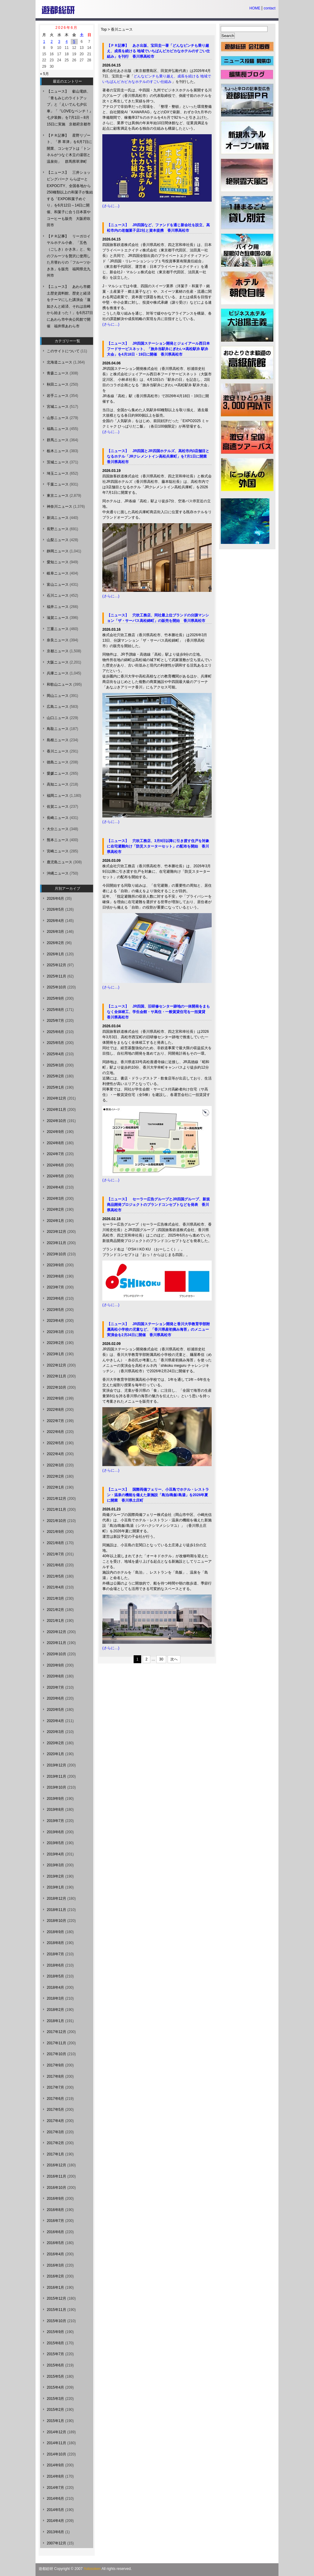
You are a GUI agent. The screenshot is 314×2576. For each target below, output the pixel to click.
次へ (174, 1659)
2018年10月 (56, 1921)
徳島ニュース (58, 762)
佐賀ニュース (58, 806)
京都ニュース (58, 651)
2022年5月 (55, 1443)
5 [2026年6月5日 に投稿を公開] (74, 41)
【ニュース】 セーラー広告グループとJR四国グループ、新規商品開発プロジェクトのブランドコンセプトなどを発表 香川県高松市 (158, 1204)
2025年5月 (55, 1043)
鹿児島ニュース (59, 862)
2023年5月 (55, 1310)
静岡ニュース (58, 551)
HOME (254, 8)
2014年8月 (55, 2476)
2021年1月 (55, 1621)
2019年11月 (56, 1776)
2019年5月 (55, 1843)
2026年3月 (55, 932)
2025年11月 (56, 976)
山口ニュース (58, 718)
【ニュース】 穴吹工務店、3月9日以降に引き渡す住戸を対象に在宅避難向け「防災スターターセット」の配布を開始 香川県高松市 (158, 846)
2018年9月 (55, 1932)
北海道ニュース (59, 362)
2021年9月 (55, 1532)
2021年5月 (55, 1576)
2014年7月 (55, 2488)
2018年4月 (55, 1987)
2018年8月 (55, 1943)
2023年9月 (55, 1265)
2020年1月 (55, 1754)
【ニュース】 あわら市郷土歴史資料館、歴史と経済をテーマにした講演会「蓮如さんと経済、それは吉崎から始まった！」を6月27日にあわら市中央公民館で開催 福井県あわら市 (70, 306)
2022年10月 (56, 1387)
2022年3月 (55, 1465)
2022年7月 (55, 1421)
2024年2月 (55, 1209)
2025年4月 (55, 1054)
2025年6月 (55, 1032)
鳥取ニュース (58, 729)
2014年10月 (56, 2454)
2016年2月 (55, 2276)
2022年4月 (55, 1454)
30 (161, 1659)
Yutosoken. (92, 2569)
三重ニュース (58, 629)
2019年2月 (55, 1876)
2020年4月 (55, 1721)
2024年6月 (55, 1165)
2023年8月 (55, 1276)
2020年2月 (55, 1743)
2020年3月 (55, 1732)
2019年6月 (55, 1832)
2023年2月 (55, 1343)
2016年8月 (55, 2210)
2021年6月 (55, 1565)
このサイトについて (63, 351)
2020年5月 (55, 1710)
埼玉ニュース (58, 473)
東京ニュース (58, 495)
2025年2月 (55, 1076)
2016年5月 (55, 2243)
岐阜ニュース (58, 573)
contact (269, 8)
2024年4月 (55, 1187)
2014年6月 (55, 2498)
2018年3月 (55, 1998)
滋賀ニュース (58, 618)
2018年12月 (56, 1898)
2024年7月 (55, 1154)
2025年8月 (55, 1010)
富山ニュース (58, 584)
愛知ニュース (58, 562)
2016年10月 (56, 2187)
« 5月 (44, 74)
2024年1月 (55, 1221)
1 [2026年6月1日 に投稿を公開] (44, 41)
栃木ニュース (58, 451)
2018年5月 (55, 1976)
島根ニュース (58, 740)
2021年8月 (55, 1543)
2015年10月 (56, 2321)
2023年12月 (56, 1232)
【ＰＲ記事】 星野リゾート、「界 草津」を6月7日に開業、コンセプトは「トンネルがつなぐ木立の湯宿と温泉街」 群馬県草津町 (69, 148)
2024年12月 (56, 1098)
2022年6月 (55, 1432)
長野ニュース (58, 529)
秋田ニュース (58, 384)
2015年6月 (55, 2365)
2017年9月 (55, 2065)
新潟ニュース (58, 518)
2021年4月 (55, 1587)
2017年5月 (55, 2109)
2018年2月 (55, 2010)
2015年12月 (56, 2298)
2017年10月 (56, 2054)
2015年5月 (55, 2376)
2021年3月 (55, 1598)
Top (104, 29)
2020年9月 (55, 1665)
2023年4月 (55, 1321)
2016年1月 (55, 2287)
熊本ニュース (58, 840)
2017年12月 (56, 2032)
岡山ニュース (58, 696)
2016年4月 (55, 2254)
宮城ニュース (58, 406)
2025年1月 (55, 1087)
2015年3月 (55, 2399)
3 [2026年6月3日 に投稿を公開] (59, 41)
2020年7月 (55, 1687)
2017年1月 (55, 2154)
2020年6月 (55, 1698)
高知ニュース (58, 784)
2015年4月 (55, 2387)
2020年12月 (56, 1632)
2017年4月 (55, 2121)
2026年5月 (55, 909)
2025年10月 (56, 987)
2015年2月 (55, 2409)
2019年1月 (55, 1887)
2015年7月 (55, 2354)
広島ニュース (58, 707)
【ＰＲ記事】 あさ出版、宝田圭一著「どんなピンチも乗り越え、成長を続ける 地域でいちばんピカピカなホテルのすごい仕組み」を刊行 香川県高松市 (158, 51)
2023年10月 (56, 1254)
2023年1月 (55, 1354)
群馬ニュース (58, 440)
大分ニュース (58, 829)
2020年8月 (55, 1676)
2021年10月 (56, 1521)
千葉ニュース (58, 484)
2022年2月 (55, 1476)
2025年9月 (55, 998)
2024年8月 (55, 1143)
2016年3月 (55, 2265)
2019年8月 (55, 1809)
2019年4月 (55, 1854)
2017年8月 (55, 2076)
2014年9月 (55, 2465)
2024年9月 (55, 1132)
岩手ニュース (58, 396)
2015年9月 (55, 2332)
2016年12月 (56, 2165)
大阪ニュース (58, 662)
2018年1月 (55, 2021)
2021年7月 (55, 1554)
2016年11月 (56, 2176)
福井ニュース (58, 607)
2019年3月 (55, 1865)
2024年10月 (56, 1121)
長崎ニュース (58, 818)
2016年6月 (55, 2232)
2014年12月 (56, 2432)
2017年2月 (55, 2143)
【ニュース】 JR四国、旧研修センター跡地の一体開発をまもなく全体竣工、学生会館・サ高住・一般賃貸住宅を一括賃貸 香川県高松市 (158, 1011)
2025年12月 (56, 965)
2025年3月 (55, 1065)
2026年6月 (55, 898)
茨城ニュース (58, 462)
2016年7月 (55, 2221)
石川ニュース (58, 595)
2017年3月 (55, 2132)
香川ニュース (122, 29)
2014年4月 (55, 2521)
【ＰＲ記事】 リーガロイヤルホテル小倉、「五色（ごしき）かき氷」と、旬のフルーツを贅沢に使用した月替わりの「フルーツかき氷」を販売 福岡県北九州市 (68, 256)
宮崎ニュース (58, 851)
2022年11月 (56, 1376)
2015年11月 (56, 2310)
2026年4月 (55, 921)
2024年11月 (56, 1109)
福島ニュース (58, 429)
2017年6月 (55, 2099)
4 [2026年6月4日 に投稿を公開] (67, 41)
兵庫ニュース (58, 673)
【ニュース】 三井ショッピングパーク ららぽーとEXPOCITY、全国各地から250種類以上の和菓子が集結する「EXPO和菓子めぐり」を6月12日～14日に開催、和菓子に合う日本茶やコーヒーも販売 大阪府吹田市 (70, 198)
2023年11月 (56, 1243)
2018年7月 (55, 1954)
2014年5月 (55, 2510)
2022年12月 (56, 1365)
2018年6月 (55, 1965)
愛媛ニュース (58, 773)
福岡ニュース (58, 795)
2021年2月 (55, 1610)
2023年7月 (55, 1287)
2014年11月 (56, 2443)
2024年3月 (55, 1198)
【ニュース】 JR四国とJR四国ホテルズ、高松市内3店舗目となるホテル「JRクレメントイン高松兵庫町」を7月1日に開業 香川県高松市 (158, 456)
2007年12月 (56, 2543)
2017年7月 (55, 2087)
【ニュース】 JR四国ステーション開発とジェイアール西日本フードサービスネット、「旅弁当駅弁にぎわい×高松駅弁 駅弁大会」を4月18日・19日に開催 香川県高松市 (158, 349)
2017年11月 (56, 2043)
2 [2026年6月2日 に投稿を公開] (52, 41)
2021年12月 (56, 1498)
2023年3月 (55, 1332)
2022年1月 (55, 1487)
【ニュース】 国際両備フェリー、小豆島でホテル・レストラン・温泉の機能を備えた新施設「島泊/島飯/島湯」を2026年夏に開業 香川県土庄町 (158, 1495)
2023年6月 (55, 1298)
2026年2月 (55, 943)
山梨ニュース (58, 540)
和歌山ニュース (59, 684)
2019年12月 (56, 1765)
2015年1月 (55, 2421)
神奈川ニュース (59, 506)
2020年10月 (56, 1654)
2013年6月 (55, 2532)
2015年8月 (55, 2343)
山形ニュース (58, 418)
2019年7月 (55, 1821)
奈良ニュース (58, 640)
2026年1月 (55, 954)
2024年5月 (55, 1176)
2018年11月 (56, 1910)
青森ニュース (58, 373)
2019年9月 (55, 1798)
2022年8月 (55, 1409)
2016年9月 (55, 2198)
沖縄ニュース (58, 873)
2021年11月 (56, 1509)
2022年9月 (55, 1398)
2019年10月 (56, 1787)
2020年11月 (56, 1643)
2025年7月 (55, 1020)
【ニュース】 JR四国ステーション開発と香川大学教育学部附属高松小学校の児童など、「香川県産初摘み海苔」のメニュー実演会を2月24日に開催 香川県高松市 (158, 1329)
